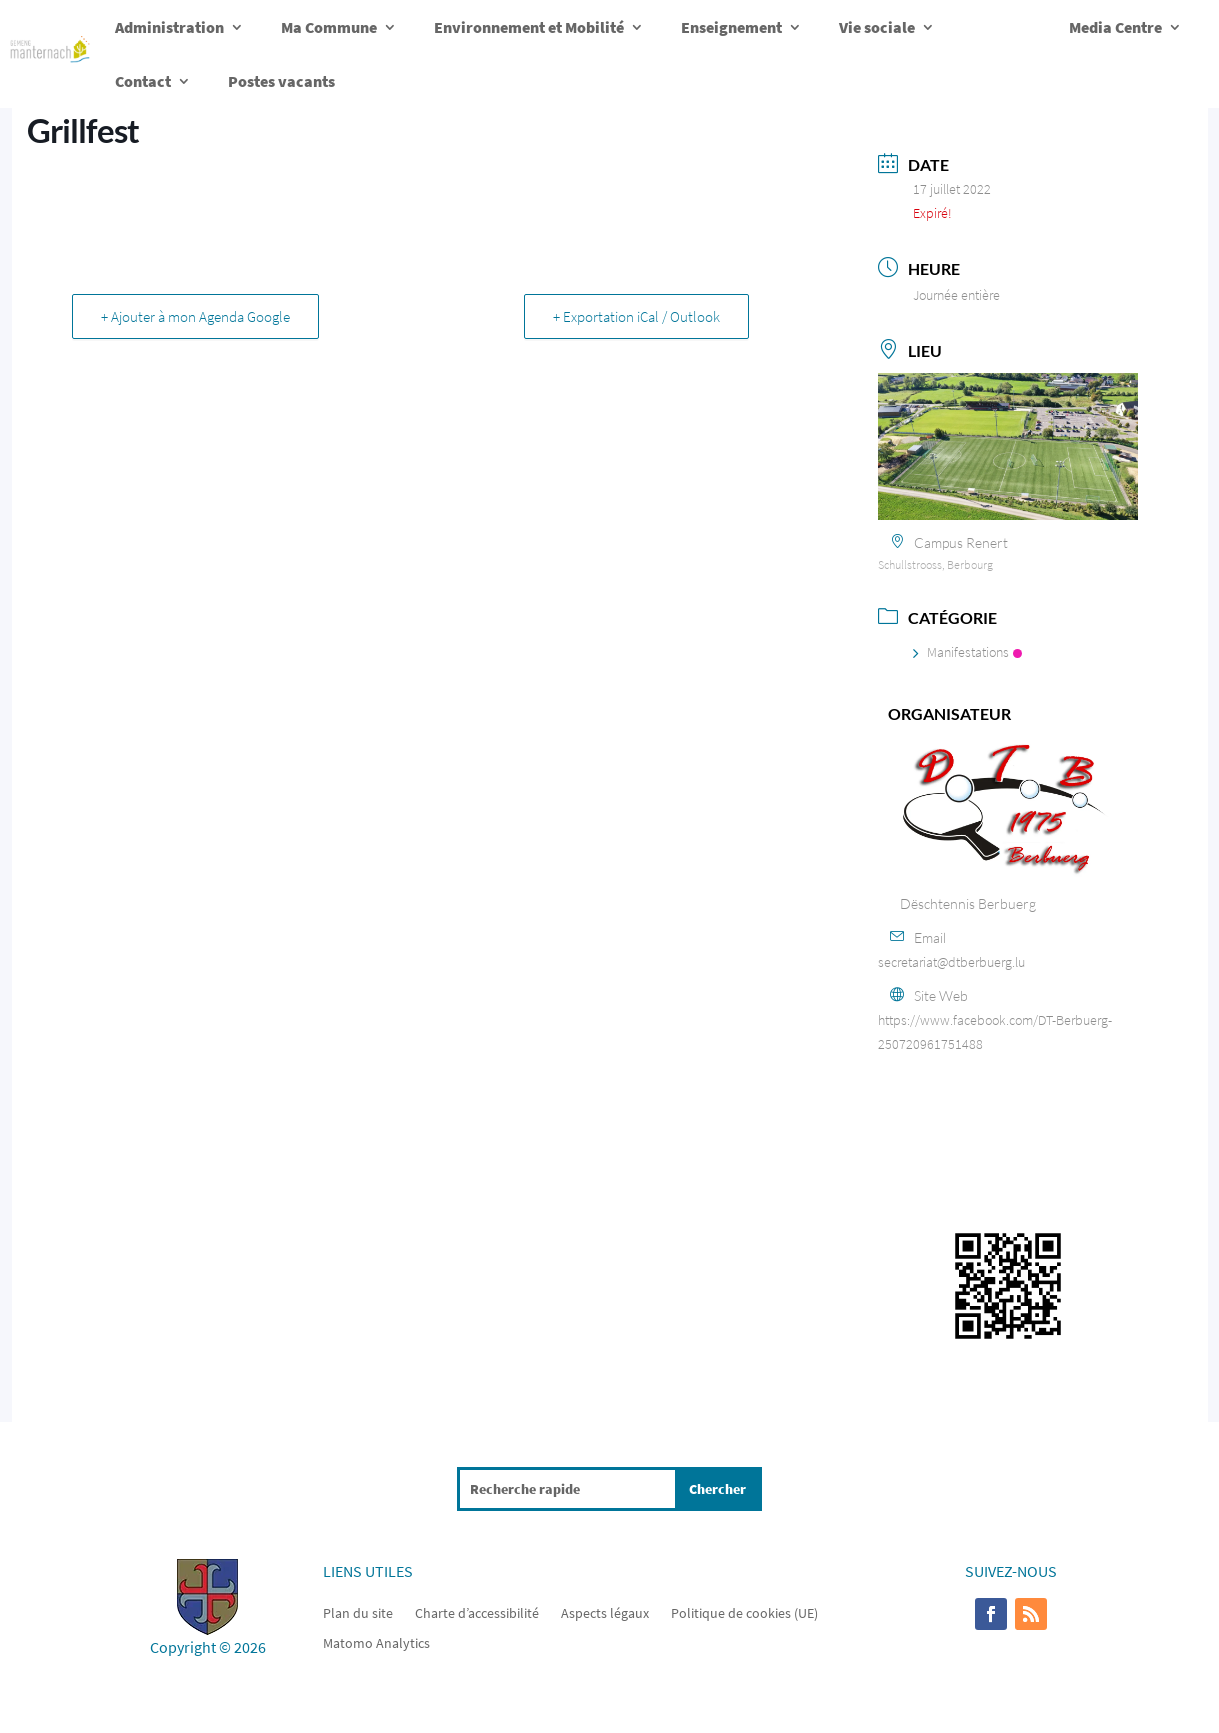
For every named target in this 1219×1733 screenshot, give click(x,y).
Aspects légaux (605, 1612)
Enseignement (731, 27)
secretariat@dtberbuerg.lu (951, 962)
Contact (143, 81)
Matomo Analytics (376, 1642)
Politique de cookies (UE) (744, 1612)
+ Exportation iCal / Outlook (636, 316)
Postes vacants (281, 81)
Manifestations (967, 652)
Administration (169, 27)
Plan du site (358, 1612)
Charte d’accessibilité (477, 1612)
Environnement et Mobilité (529, 27)
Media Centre (1115, 27)
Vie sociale (877, 27)
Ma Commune (329, 27)
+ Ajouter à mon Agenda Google (195, 316)
